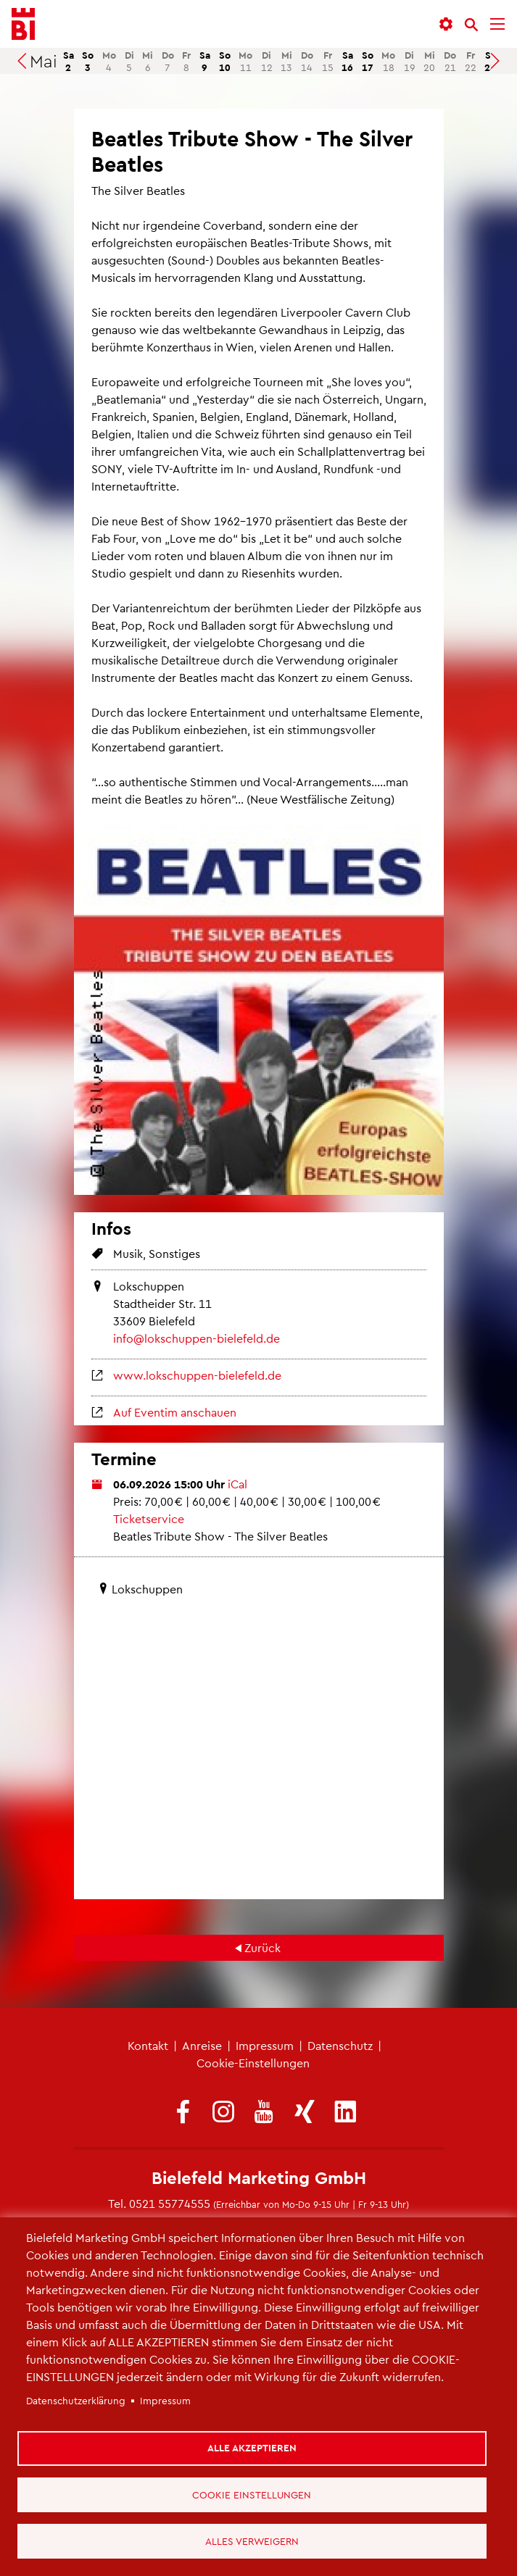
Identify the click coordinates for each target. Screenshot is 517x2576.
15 (328, 61)
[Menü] (497, 24)
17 (367, 61)
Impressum (265, 2045)
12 (267, 61)
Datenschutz (340, 2045)
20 (429, 61)
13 (286, 61)
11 (245, 61)
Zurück (262, 1947)
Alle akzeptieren (252, 2446)
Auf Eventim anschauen (174, 1412)
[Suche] (471, 24)
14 (307, 61)
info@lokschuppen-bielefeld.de (196, 1338)
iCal (237, 1484)
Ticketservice (148, 1518)
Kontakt (148, 2045)
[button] (446, 24)
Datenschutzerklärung (75, 2399)
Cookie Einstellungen (252, 2493)
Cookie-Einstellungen (253, 2062)
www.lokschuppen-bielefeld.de (197, 1375)
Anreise (202, 2045)
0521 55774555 (169, 2203)
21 (450, 61)
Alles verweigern (252, 2540)
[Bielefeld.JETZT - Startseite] (23, 24)
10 (225, 61)
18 (388, 61)
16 (347, 61)
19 (409, 61)
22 (470, 61)
